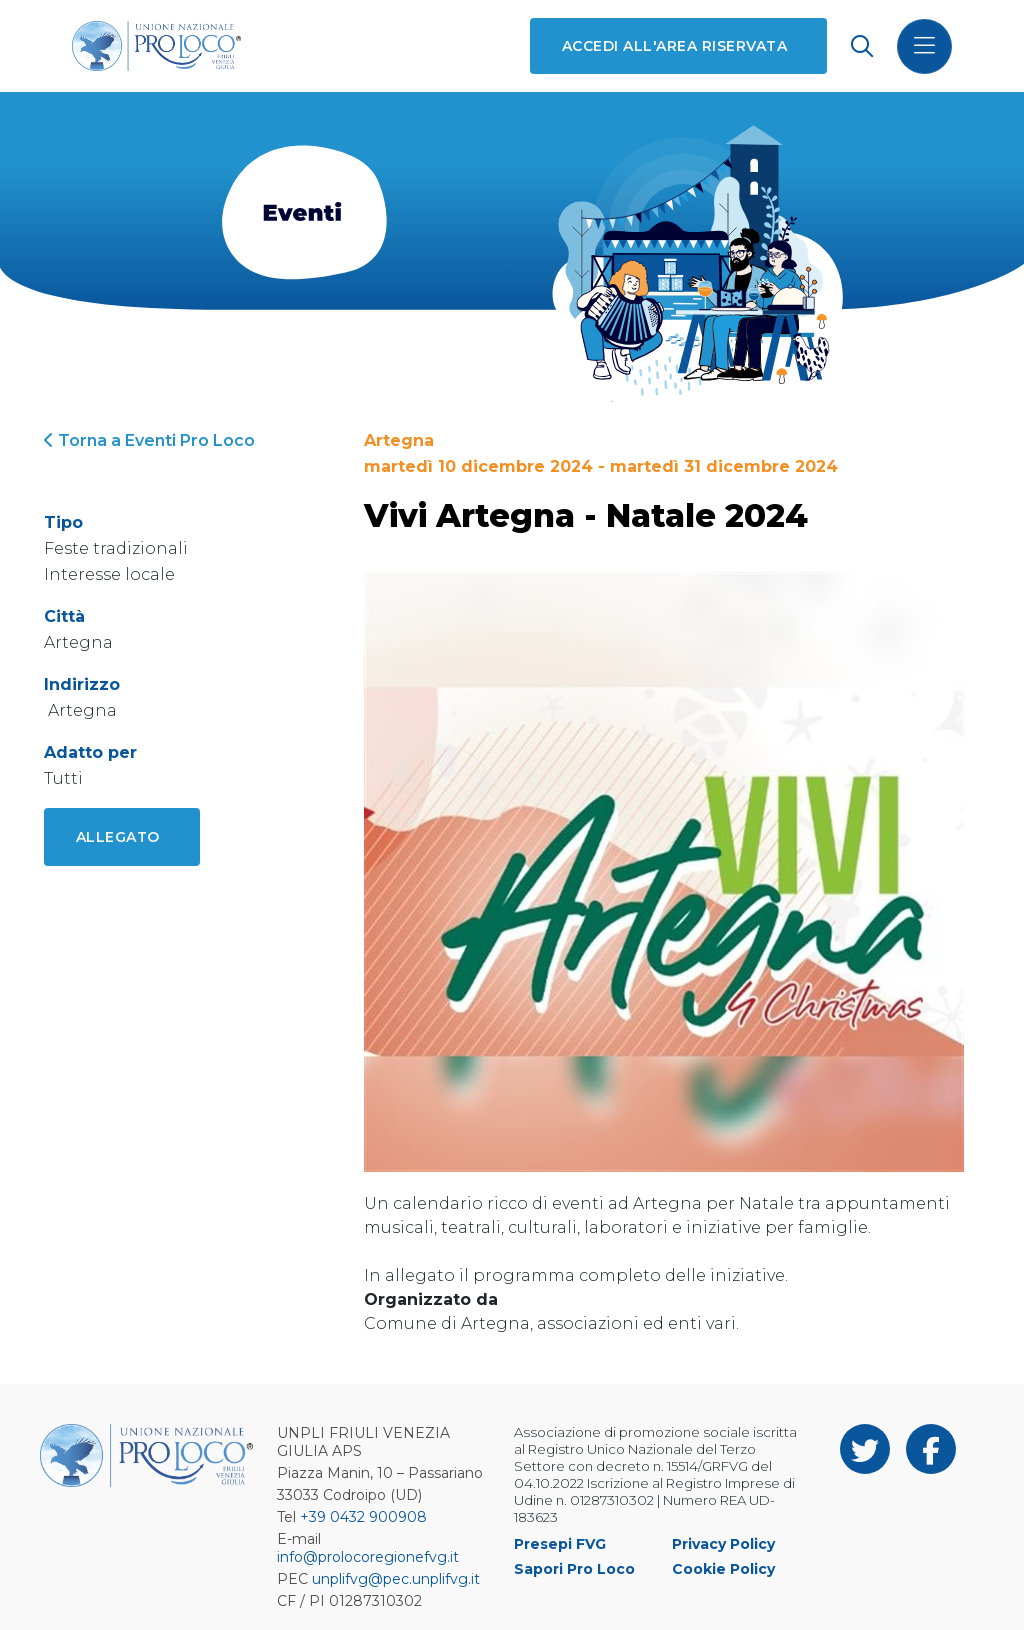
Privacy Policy (723, 1544)
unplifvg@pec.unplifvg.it (396, 1579)
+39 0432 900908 (363, 1517)
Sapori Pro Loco (574, 1569)
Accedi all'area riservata (674, 46)
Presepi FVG (560, 1544)
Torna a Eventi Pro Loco (149, 440)
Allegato (118, 837)
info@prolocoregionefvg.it (368, 1557)
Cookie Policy (723, 1569)
